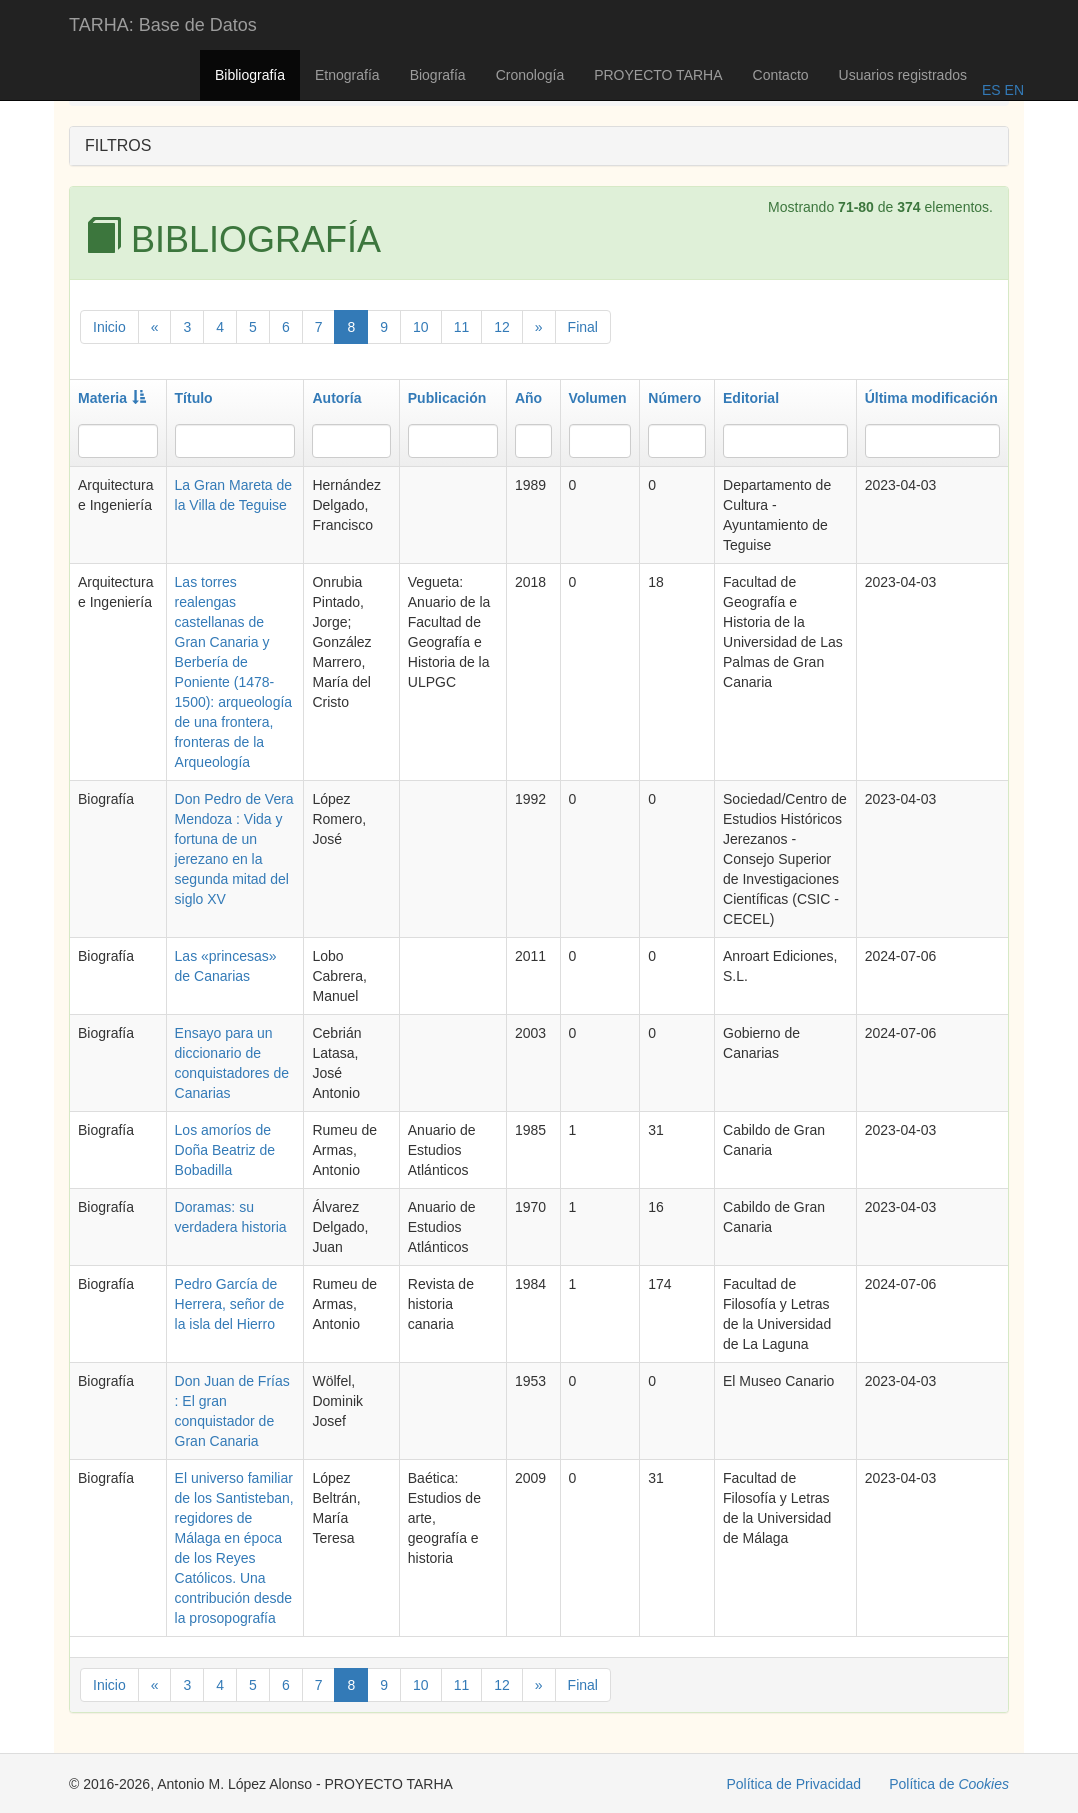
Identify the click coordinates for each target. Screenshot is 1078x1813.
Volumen (598, 398)
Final (583, 327)
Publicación (447, 398)
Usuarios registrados (903, 75)
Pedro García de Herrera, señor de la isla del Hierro (230, 1304)
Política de (949, 1784)
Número (674, 398)
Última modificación (931, 398)
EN (1012, 90)
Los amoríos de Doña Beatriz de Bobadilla (225, 1150)
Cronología (530, 75)
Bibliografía (250, 75)
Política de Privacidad (794, 1784)
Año (528, 398)
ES (991, 90)
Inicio (109, 327)
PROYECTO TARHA (658, 75)
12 (502, 327)
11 (462, 327)
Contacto (781, 75)
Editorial (751, 398)
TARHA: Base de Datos (163, 25)
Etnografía (347, 75)
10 (421, 327)
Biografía (438, 75)
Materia (112, 398)
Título (194, 398)
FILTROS (118, 145)
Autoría (336, 398)
